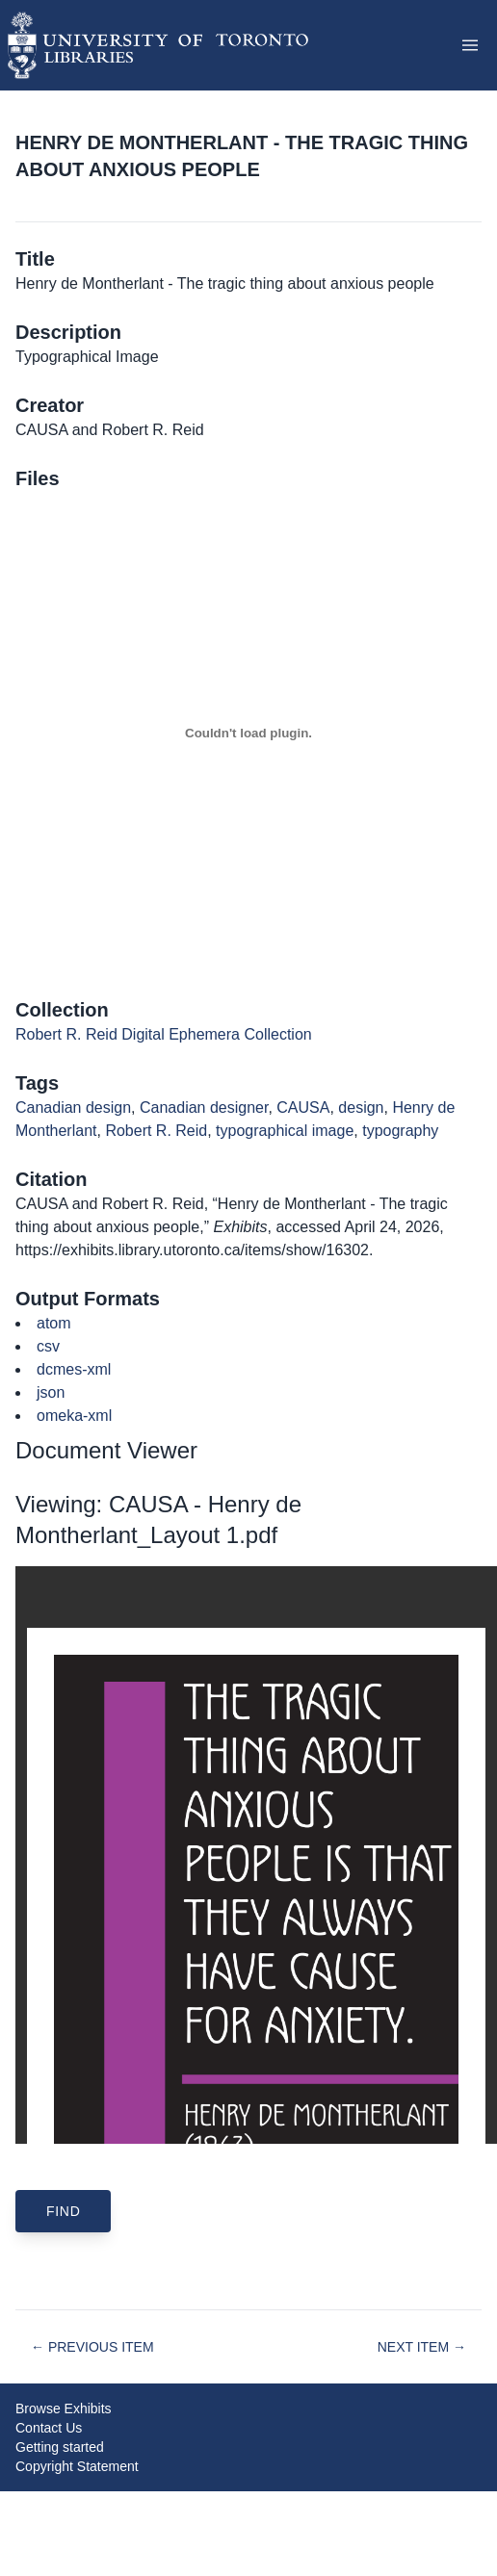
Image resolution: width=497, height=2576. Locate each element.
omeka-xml (74, 1415)
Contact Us (48, 2427)
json (51, 1392)
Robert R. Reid (156, 1130)
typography (400, 1130)
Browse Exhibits (63, 2408)
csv (48, 1346)
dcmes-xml (74, 1369)
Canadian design (73, 1107)
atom (54, 1323)
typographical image (284, 1130)
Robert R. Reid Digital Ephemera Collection (163, 1034)
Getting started (59, 2447)
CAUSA (302, 1107)
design (360, 1107)
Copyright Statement (77, 2466)
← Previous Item (92, 2347)
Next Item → (422, 2347)
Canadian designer (204, 1107)
